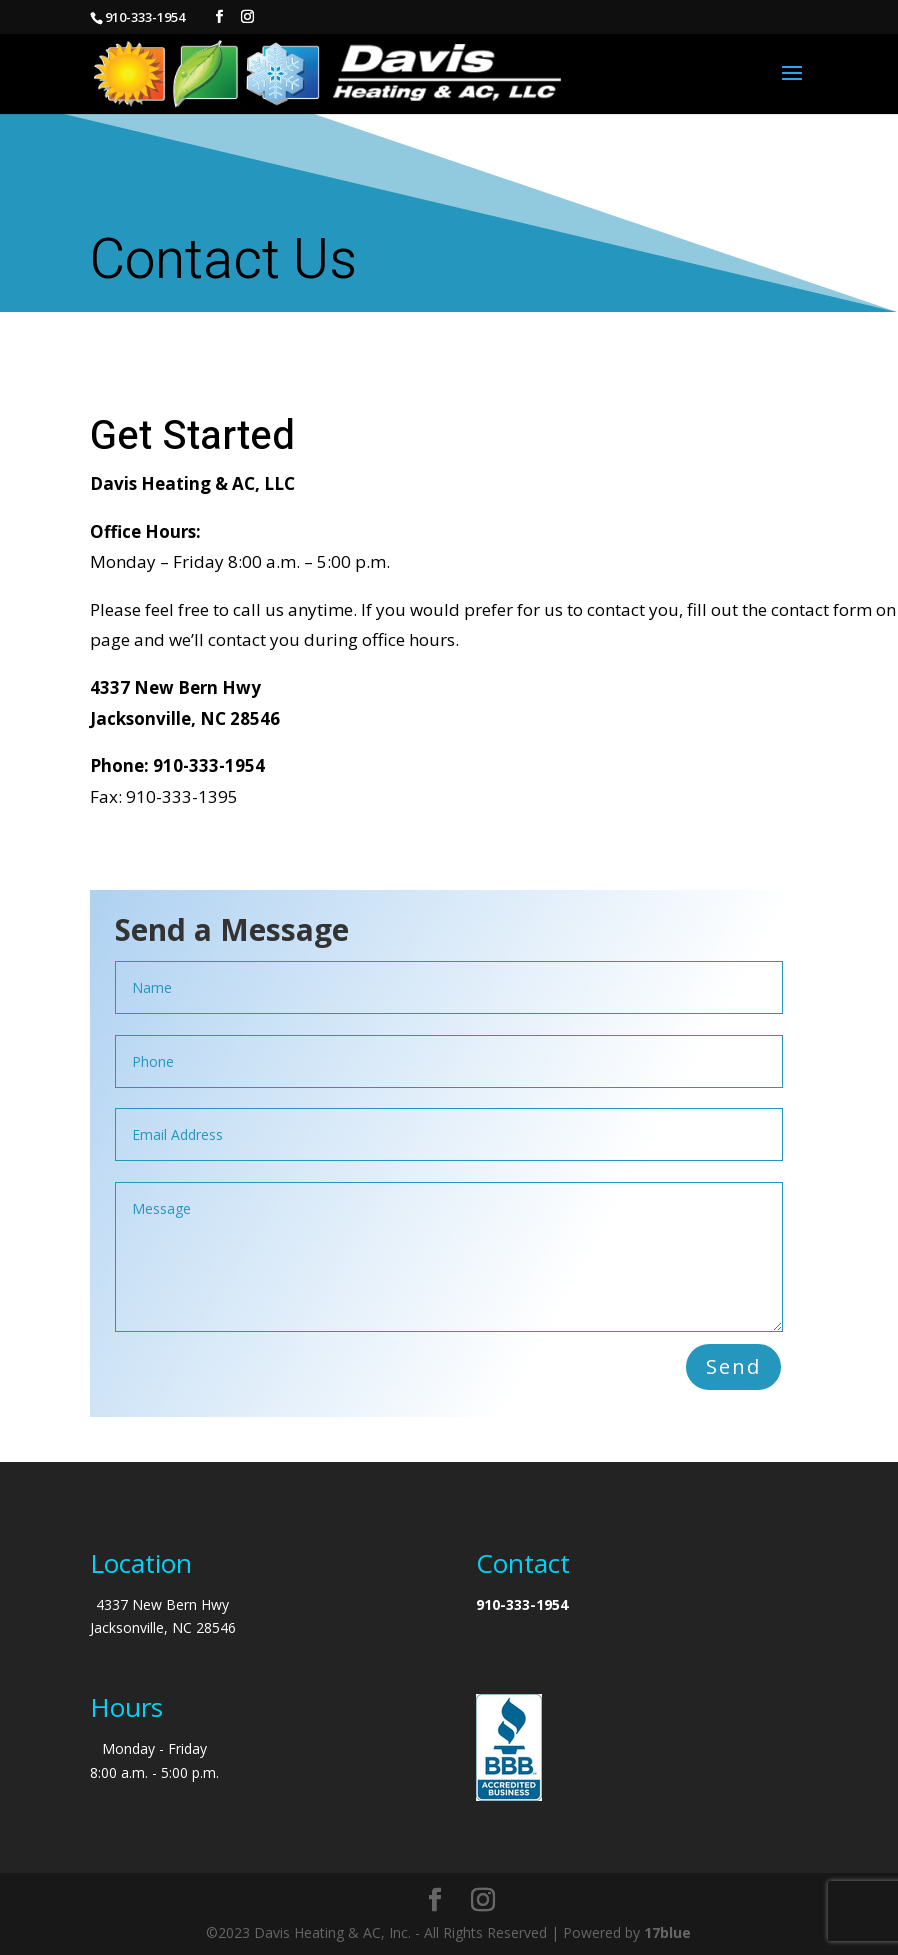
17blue (667, 1932)
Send (733, 1366)
